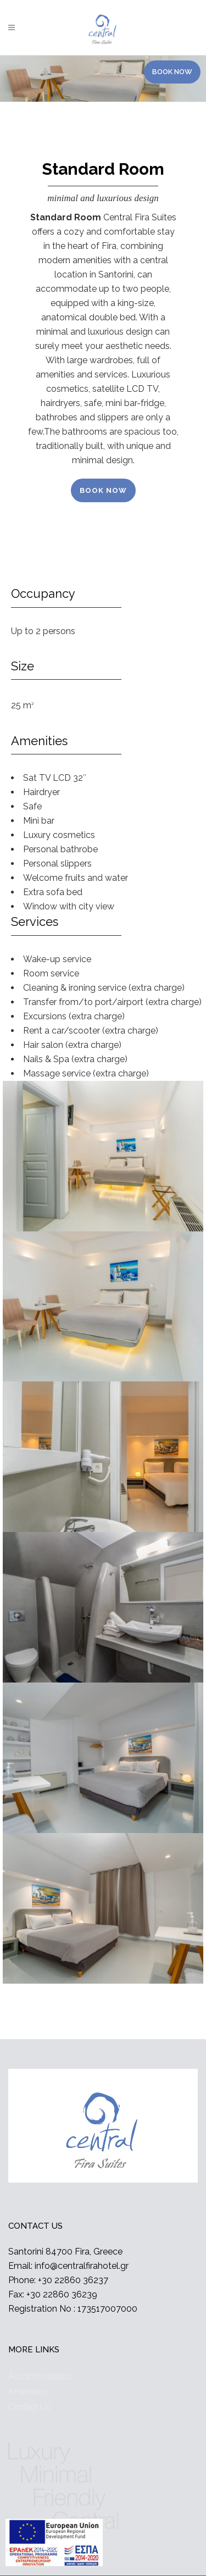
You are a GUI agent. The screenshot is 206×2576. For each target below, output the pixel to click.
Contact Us (29, 2407)
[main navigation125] (54, 2545)
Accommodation (40, 2376)
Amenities (27, 2391)
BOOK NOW (103, 490)
